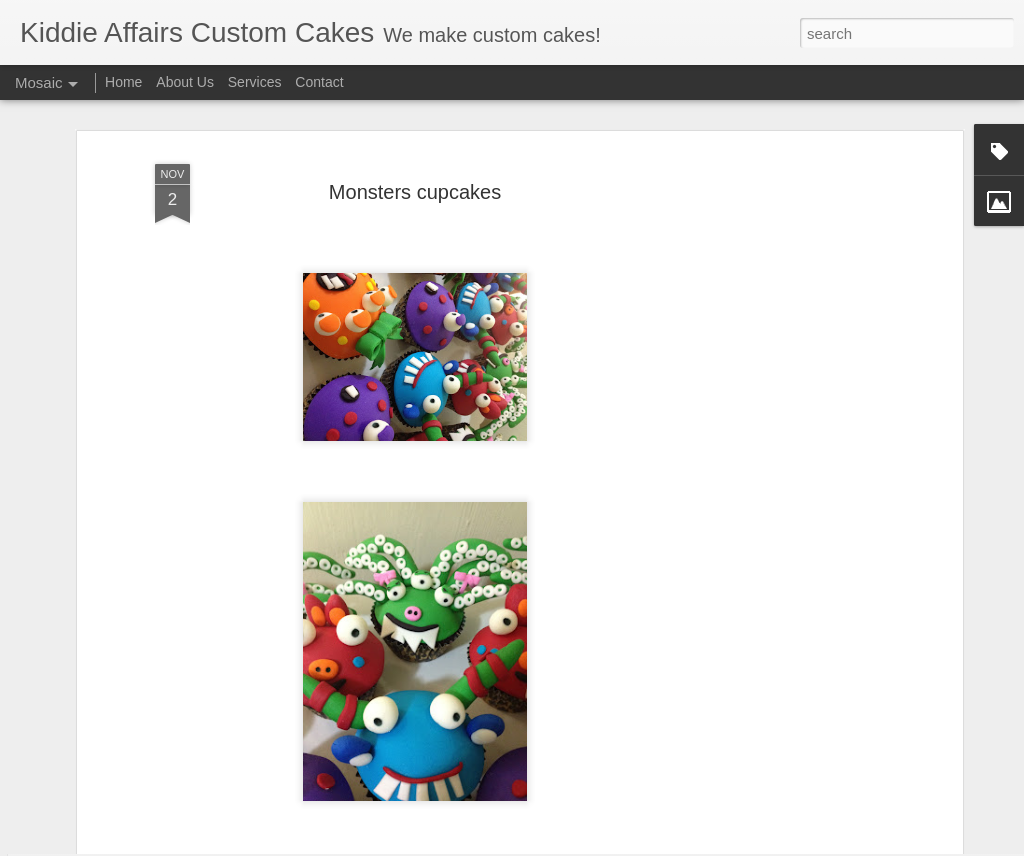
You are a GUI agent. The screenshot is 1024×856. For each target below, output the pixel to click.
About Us (185, 82)
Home (123, 82)
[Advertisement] (785, 413)
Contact (319, 82)
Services (255, 82)
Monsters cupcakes (415, 136)
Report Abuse (682, 845)
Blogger (623, 845)
